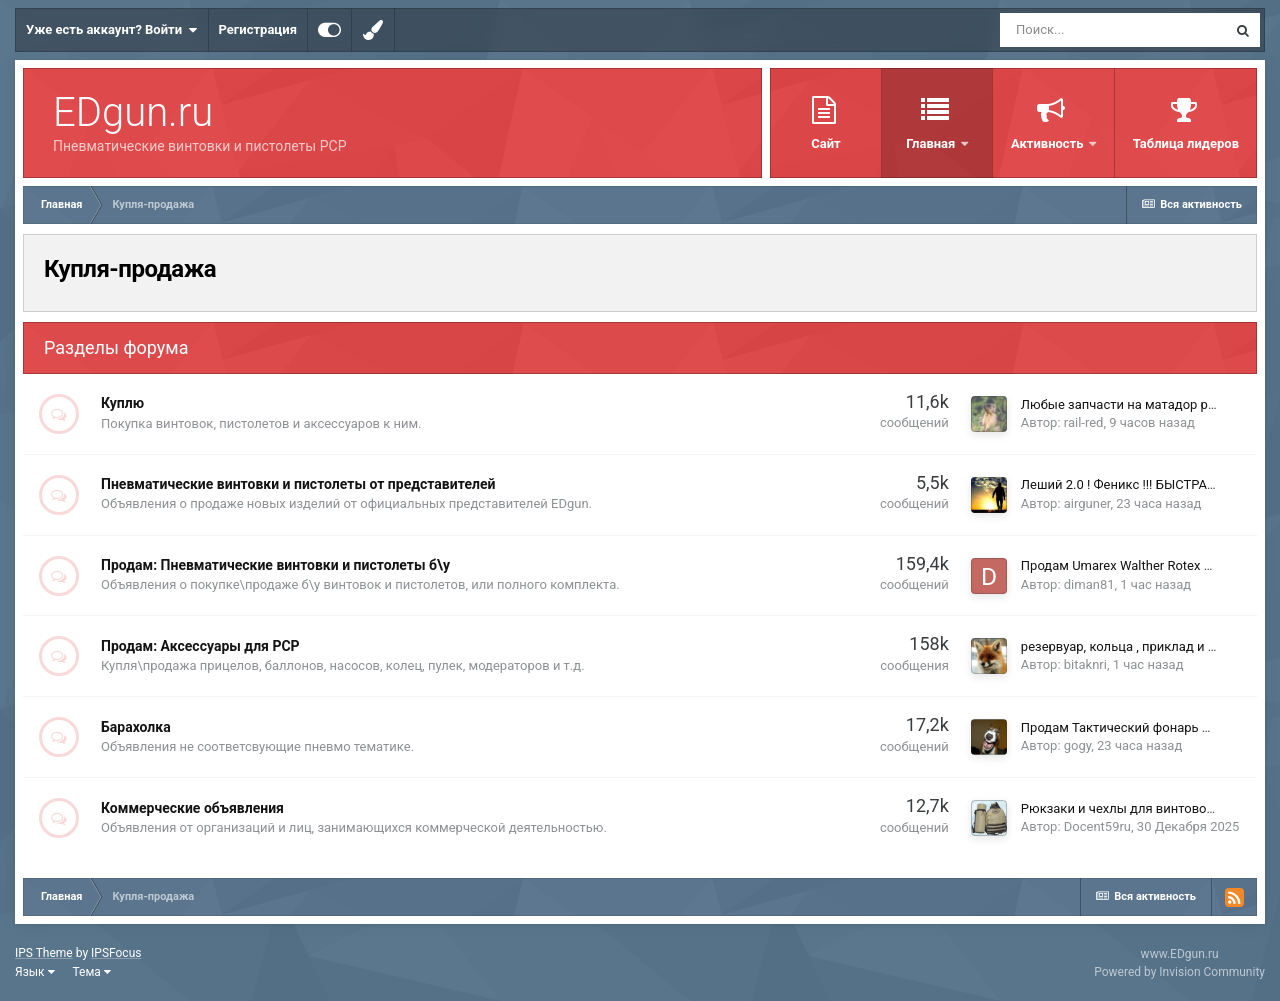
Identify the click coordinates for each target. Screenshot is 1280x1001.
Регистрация (258, 29)
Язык (35, 972)
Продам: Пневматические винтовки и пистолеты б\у (275, 565)
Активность (1049, 143)
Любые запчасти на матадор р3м (1123, 404)
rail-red (1084, 422)
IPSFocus (116, 953)
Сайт (825, 143)
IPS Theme (44, 953)
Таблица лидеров (1186, 143)
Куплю (122, 403)
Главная (932, 143)
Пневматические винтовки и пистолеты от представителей (298, 484)
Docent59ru (1097, 826)
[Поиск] (1113, 30)
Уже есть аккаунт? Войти (112, 30)
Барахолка (136, 727)
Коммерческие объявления (192, 808)
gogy (1078, 745)
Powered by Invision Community (1179, 972)
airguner (1087, 503)
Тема (92, 972)
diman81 (1089, 584)
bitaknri (1085, 664)
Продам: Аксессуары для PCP (200, 646)
